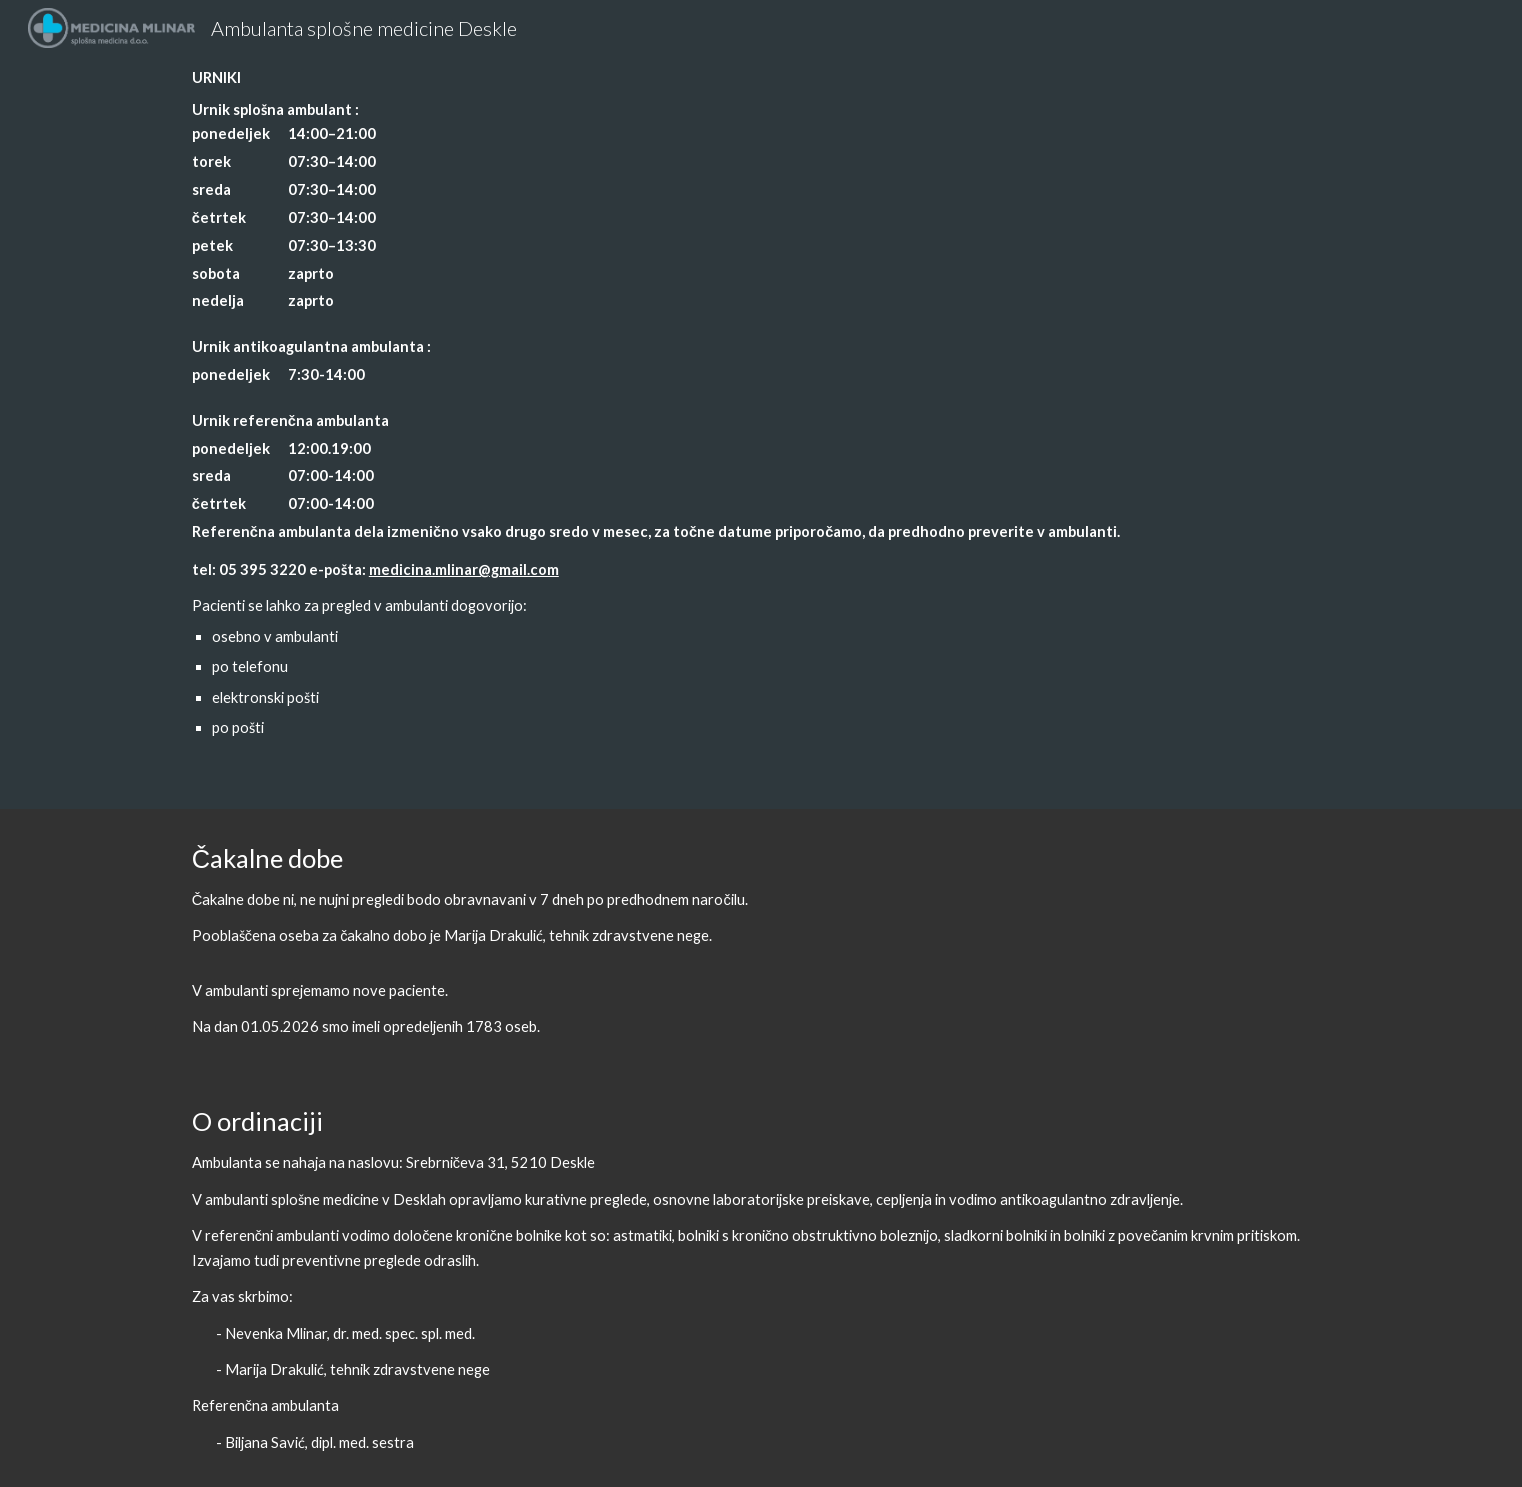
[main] (761, 404)
